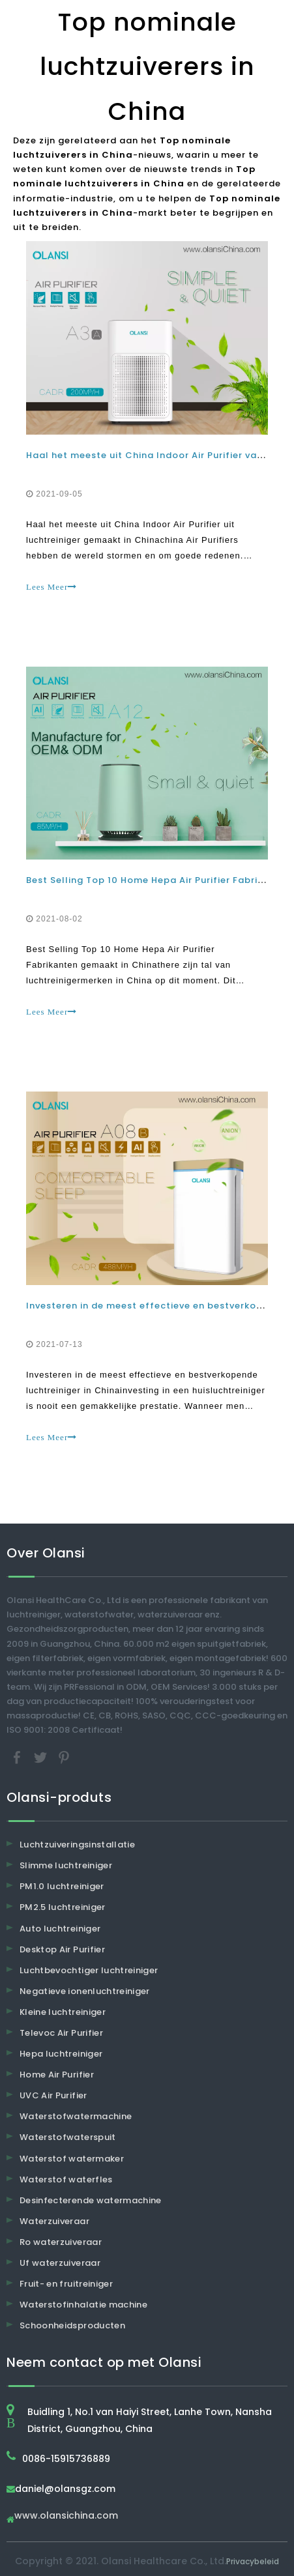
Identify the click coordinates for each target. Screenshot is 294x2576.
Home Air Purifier (57, 2074)
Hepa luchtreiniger (61, 2054)
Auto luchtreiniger (60, 1928)
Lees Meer (51, 587)
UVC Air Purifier (53, 2095)
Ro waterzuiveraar (61, 2242)
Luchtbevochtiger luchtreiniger (89, 1970)
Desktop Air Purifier (62, 1949)
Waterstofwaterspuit (68, 2137)
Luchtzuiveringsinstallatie (77, 1844)
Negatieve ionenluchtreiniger (85, 1991)
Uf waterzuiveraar (60, 2263)
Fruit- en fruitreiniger (66, 2284)
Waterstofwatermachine (76, 2116)
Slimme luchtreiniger (66, 1865)
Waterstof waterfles (66, 2179)
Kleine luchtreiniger (63, 2012)
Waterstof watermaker (72, 2158)
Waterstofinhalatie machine (83, 2304)
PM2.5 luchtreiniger (63, 1907)
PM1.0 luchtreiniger (62, 1886)
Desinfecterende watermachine (91, 2200)
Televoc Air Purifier (61, 2033)
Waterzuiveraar (54, 2221)
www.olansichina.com (66, 2516)
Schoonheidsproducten (72, 2325)
